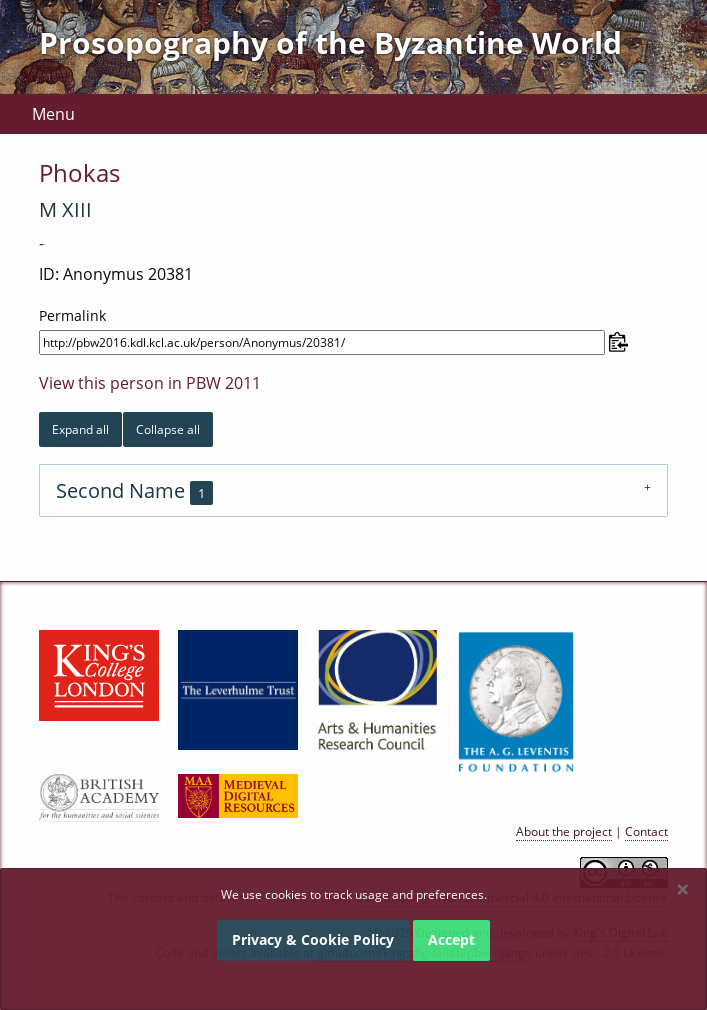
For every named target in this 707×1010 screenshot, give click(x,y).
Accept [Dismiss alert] (451, 939)
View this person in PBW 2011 (150, 383)
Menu (53, 114)
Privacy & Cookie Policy (313, 939)
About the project (564, 831)
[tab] (353, 490)
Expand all (80, 429)
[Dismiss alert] (683, 889)
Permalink (72, 315)
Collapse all (168, 429)
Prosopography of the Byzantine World (330, 42)
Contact (646, 831)
